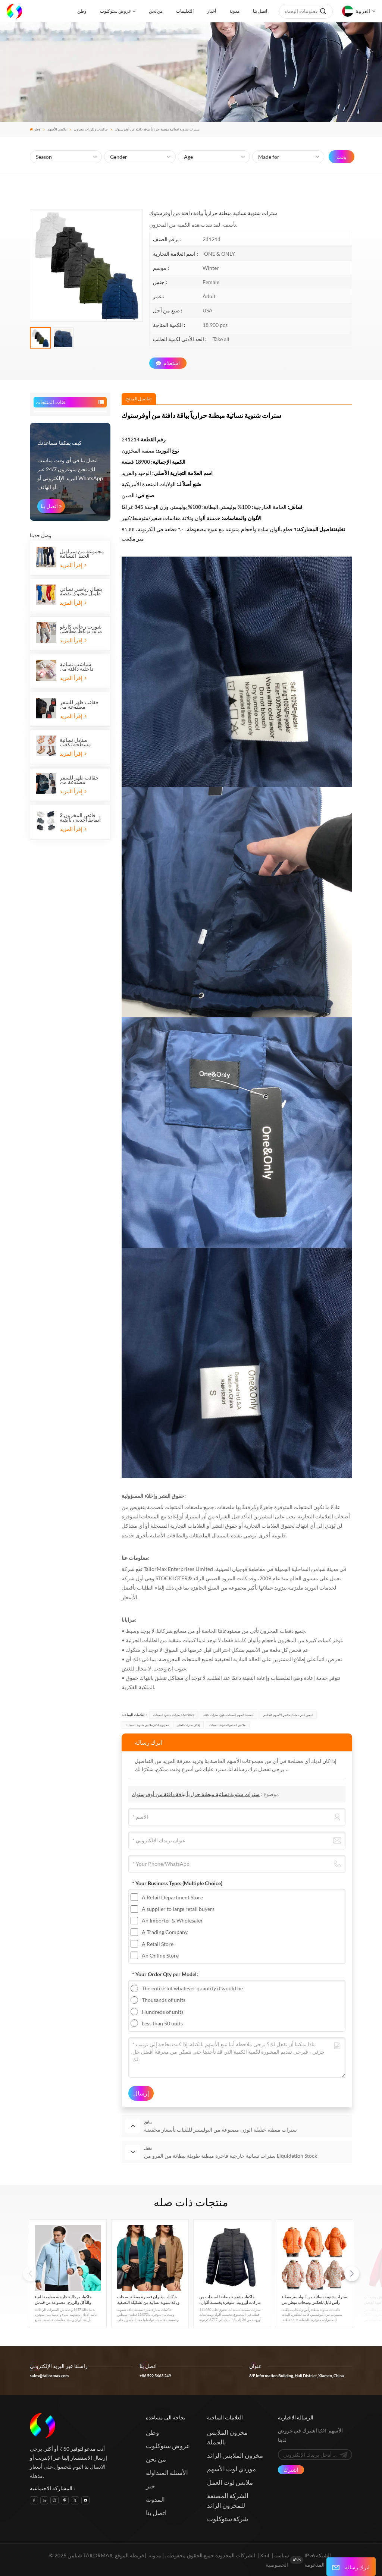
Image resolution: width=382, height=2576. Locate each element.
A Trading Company (165, 1932)
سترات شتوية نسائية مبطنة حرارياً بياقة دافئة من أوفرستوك (196, 1794)
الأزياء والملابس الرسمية (62, 592)
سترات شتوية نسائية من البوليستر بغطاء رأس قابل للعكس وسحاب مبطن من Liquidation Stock (314, 2299)
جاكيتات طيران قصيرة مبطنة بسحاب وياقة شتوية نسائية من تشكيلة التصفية (148, 2299)
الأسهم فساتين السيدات (61, 526)
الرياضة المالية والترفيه (64, 691)
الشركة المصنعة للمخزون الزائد (227, 2500)
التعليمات (185, 11)
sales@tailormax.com (49, 2375)
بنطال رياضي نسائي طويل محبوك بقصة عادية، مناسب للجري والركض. (81, 903)
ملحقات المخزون (54, 626)
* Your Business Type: (177, 1883)
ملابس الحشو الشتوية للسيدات (227, 1725)
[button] (351, 2273)
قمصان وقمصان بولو (58, 427)
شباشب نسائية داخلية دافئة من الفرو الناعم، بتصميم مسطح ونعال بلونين (81, 978)
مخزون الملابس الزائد (235, 2455)
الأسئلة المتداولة (167, 2472)
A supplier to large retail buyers (178, 1909)
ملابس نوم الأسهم (55, 603)
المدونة (155, 2499)
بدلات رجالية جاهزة (56, 482)
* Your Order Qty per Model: (165, 1974)
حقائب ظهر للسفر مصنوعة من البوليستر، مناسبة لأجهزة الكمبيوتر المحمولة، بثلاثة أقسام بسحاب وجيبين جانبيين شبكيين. (79, 1016)
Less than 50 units (162, 2023)
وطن (82, 11)
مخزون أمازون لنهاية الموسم (61, 704)
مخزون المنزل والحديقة (64, 677)
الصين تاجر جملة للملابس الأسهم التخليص (288, 1715)
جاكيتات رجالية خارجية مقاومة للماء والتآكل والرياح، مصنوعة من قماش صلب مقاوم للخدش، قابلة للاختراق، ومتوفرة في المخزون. (64, 2299)
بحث (341, 157)
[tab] (139, 398)
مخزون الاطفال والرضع (61, 614)
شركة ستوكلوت (227, 2519)
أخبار (211, 11)
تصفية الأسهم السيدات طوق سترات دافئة (228, 1715)
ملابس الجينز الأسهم (57, 515)
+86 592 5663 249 (155, 2375)
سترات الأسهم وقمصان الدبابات (61, 564)
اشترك (291, 2469)
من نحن (156, 11)
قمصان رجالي (51, 471)
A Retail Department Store (172, 1897)
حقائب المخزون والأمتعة (65, 651)
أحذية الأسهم (51, 638)
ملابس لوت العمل (230, 2482)
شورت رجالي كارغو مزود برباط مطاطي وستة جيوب (81, 941)
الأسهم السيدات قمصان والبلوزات (61, 454)
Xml (264, 2555)
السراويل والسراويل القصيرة (58, 498)
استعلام (168, 363)
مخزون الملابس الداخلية (62, 581)
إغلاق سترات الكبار (189, 1725)
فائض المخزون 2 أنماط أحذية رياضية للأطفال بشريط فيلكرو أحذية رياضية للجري (81, 1129)
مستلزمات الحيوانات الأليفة (61, 717)
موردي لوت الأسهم (231, 2469)
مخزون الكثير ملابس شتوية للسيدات (147, 1725)
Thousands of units (163, 2000)
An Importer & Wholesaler (172, 1920)
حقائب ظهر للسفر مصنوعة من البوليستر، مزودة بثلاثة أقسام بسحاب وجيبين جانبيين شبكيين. (80, 1092)
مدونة (234, 11)
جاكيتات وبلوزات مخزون (91, 129)
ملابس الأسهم (57, 129)
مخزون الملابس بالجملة (227, 2437)
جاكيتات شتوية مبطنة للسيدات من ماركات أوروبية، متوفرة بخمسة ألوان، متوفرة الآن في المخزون (230, 2299)
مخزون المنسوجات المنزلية (59, 665)
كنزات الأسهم (50, 537)
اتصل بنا (260, 11)
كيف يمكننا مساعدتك (59, 755)
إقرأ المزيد (73, 877)
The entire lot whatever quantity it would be (192, 1988)
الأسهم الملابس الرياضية (62, 548)
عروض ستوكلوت (115, 11)
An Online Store (160, 1955)
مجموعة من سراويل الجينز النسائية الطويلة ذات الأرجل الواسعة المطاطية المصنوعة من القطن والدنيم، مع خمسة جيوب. (82, 866)
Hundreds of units (163, 2012)
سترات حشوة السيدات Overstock (173, 1715)
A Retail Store (157, 1944)
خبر (150, 2486)
